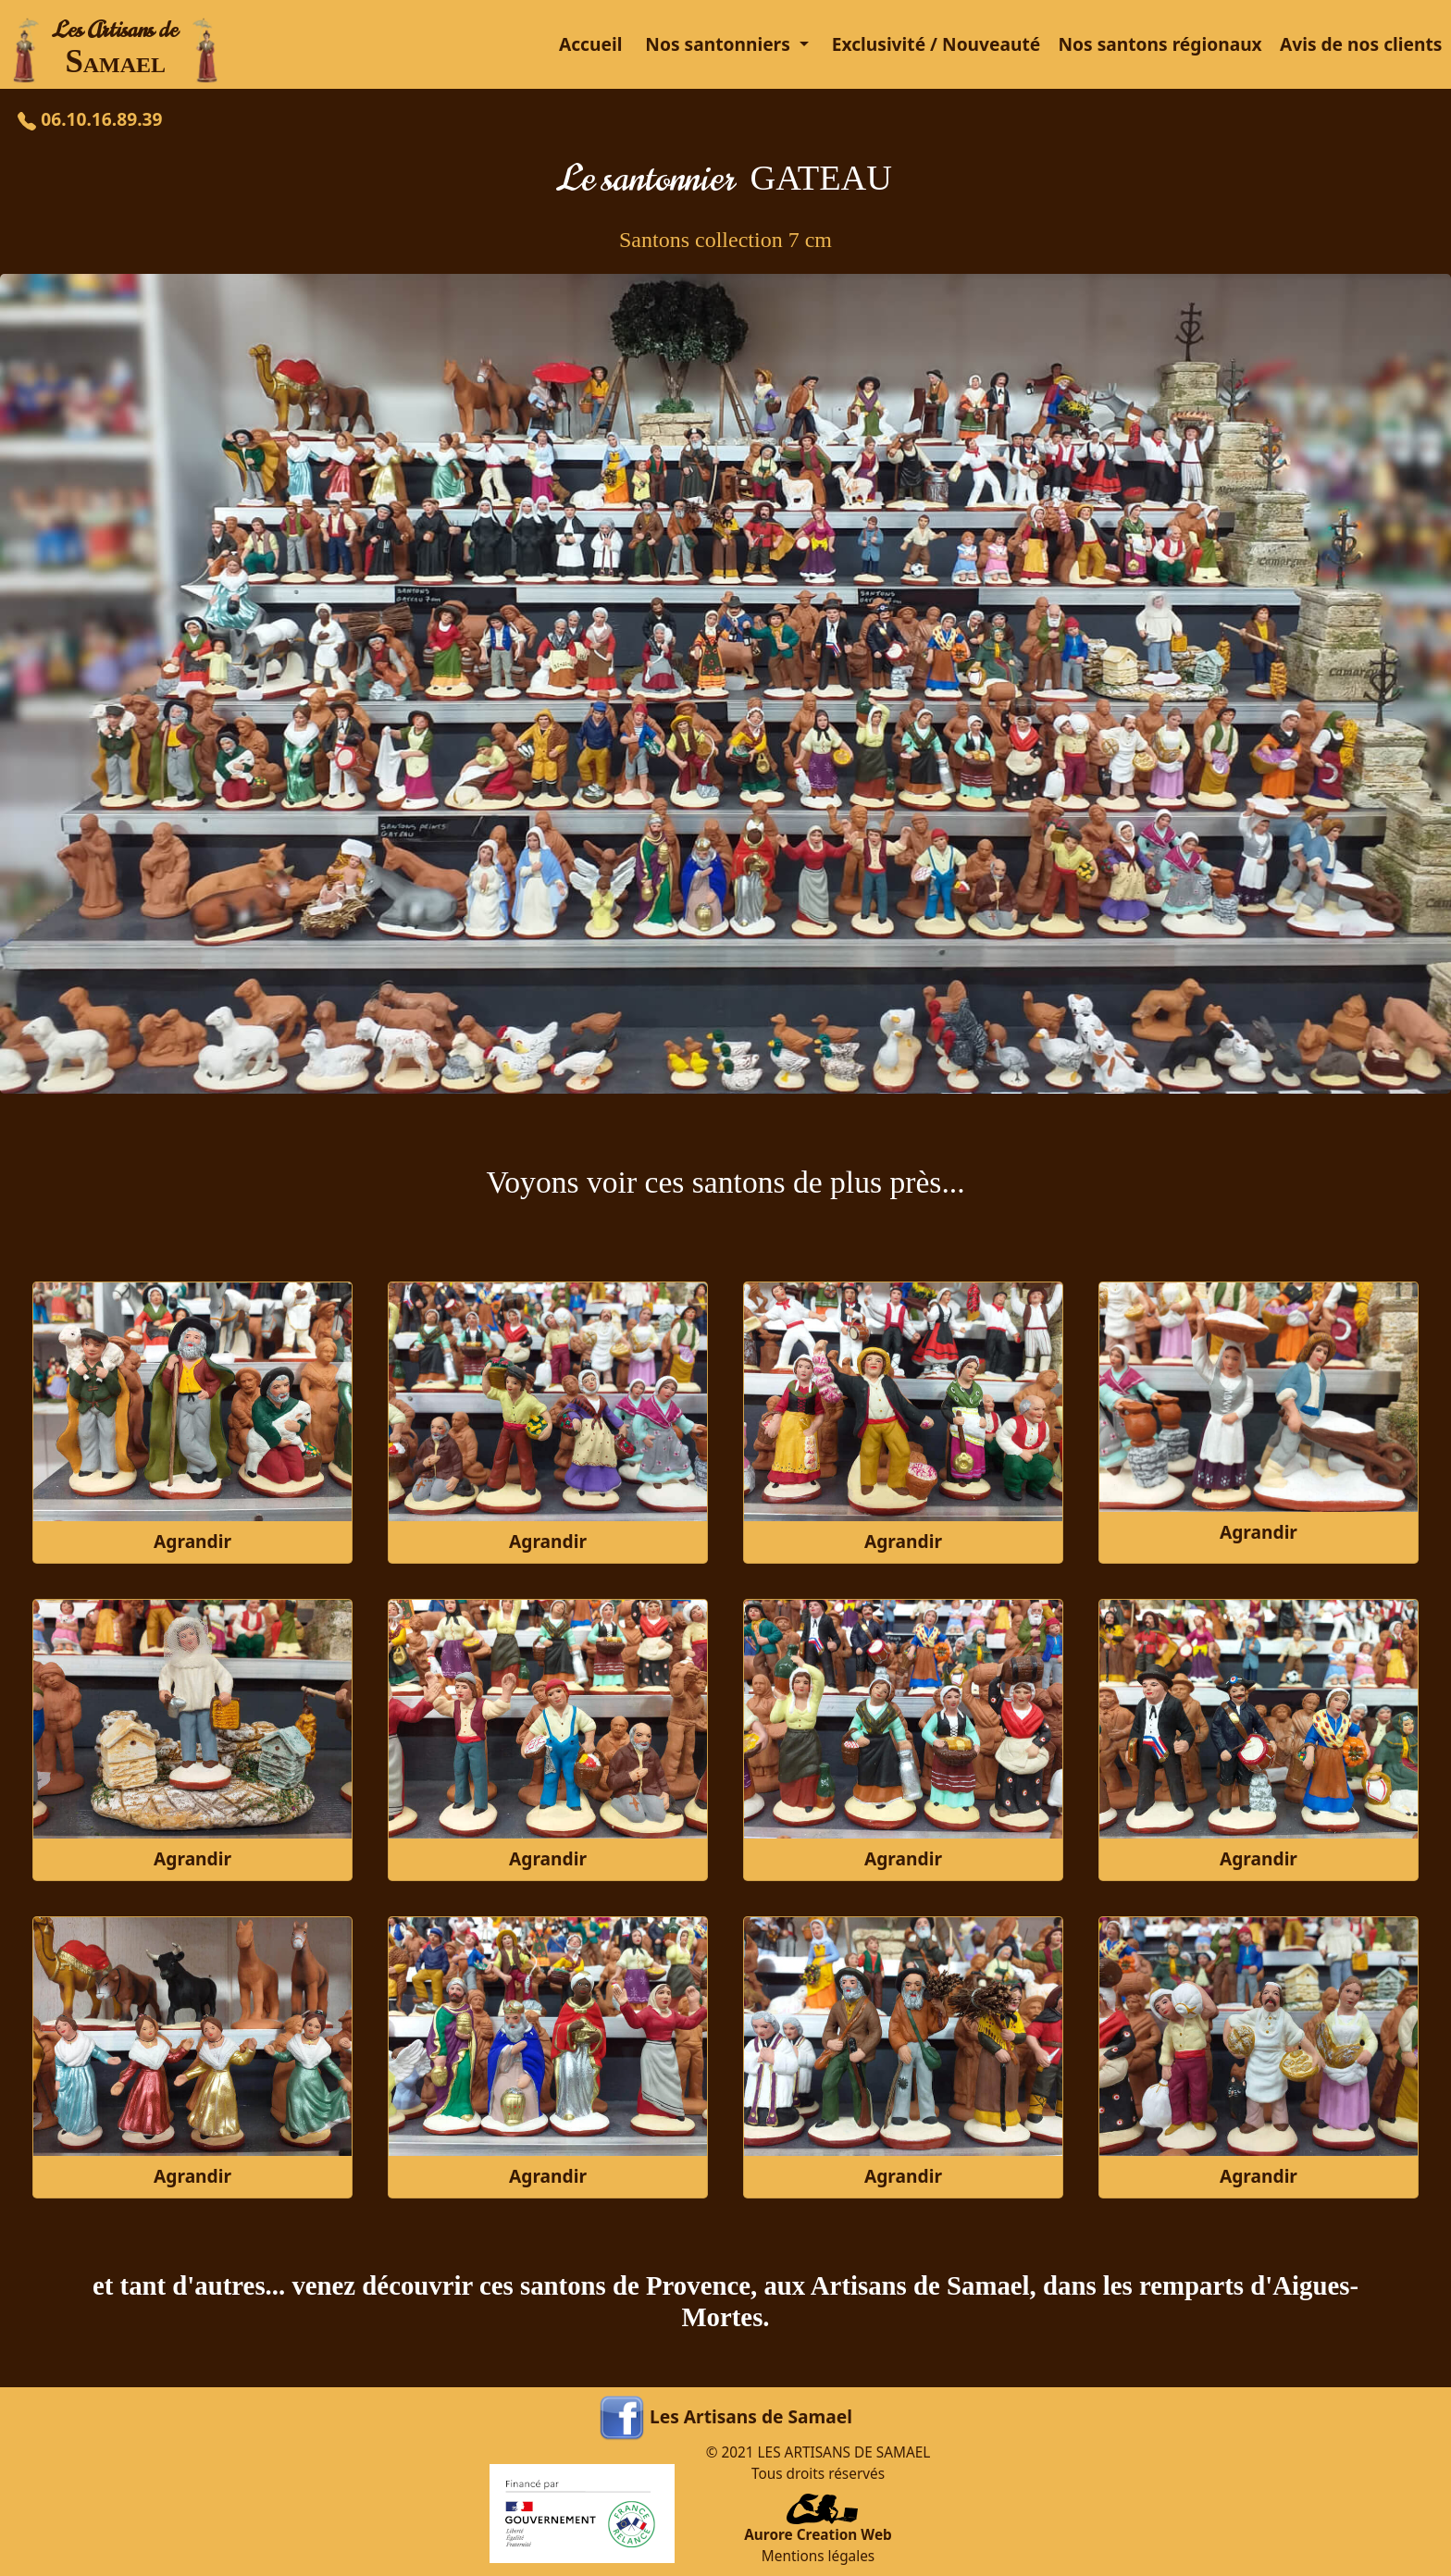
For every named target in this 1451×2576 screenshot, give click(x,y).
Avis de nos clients (1361, 43)
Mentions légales (818, 2556)
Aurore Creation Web (818, 2535)
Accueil (590, 43)
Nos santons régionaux (1159, 43)
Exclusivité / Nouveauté (936, 43)
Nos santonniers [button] (719, 43)
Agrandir (192, 1541)
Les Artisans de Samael (751, 2416)
